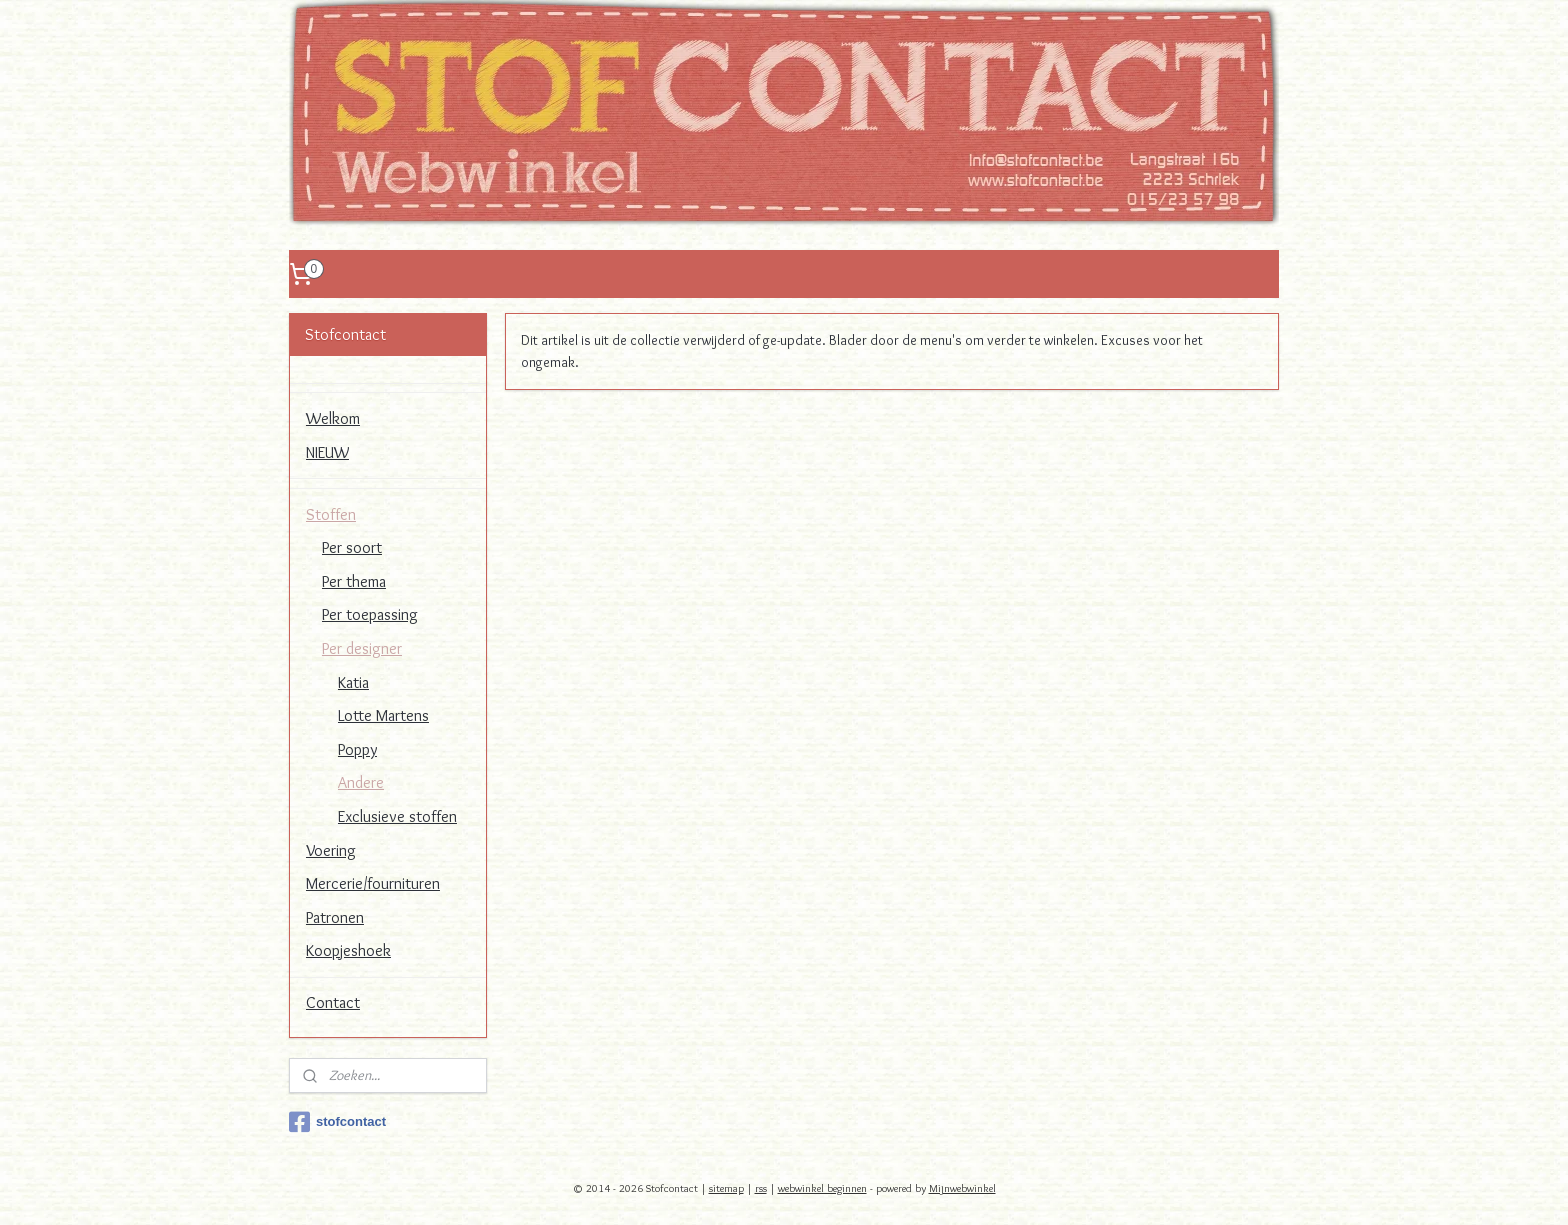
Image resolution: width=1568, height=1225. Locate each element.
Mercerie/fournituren (373, 883)
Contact (333, 1002)
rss (761, 1188)
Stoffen (331, 514)
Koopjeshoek (348, 950)
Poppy (357, 749)
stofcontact (337, 1122)
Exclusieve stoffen (397, 816)
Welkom (333, 418)
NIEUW (327, 452)
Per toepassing (370, 614)
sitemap (726, 1188)
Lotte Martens (383, 715)
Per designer (362, 648)
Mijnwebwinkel (962, 1188)
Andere (361, 782)
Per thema (354, 581)
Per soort (352, 547)
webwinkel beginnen (822, 1188)
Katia (353, 682)
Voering (331, 850)
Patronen (335, 917)
